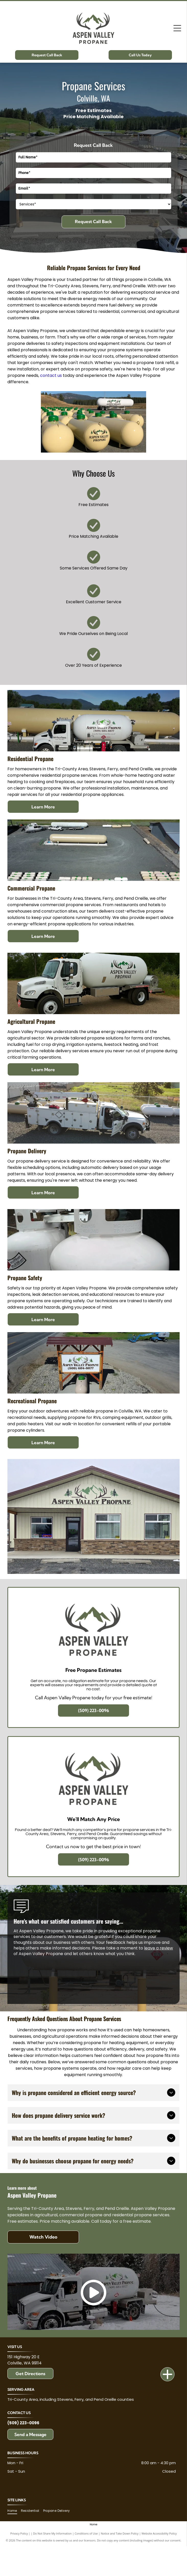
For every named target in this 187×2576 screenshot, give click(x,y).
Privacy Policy (19, 2533)
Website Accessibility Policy (159, 2533)
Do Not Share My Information (52, 2533)
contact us (51, 375)
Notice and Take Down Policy (120, 2533)
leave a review (158, 1948)
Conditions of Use (86, 2533)
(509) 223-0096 (23, 2423)
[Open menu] (177, 28)
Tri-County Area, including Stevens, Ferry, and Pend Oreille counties (70, 2399)
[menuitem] (14, 2510)
